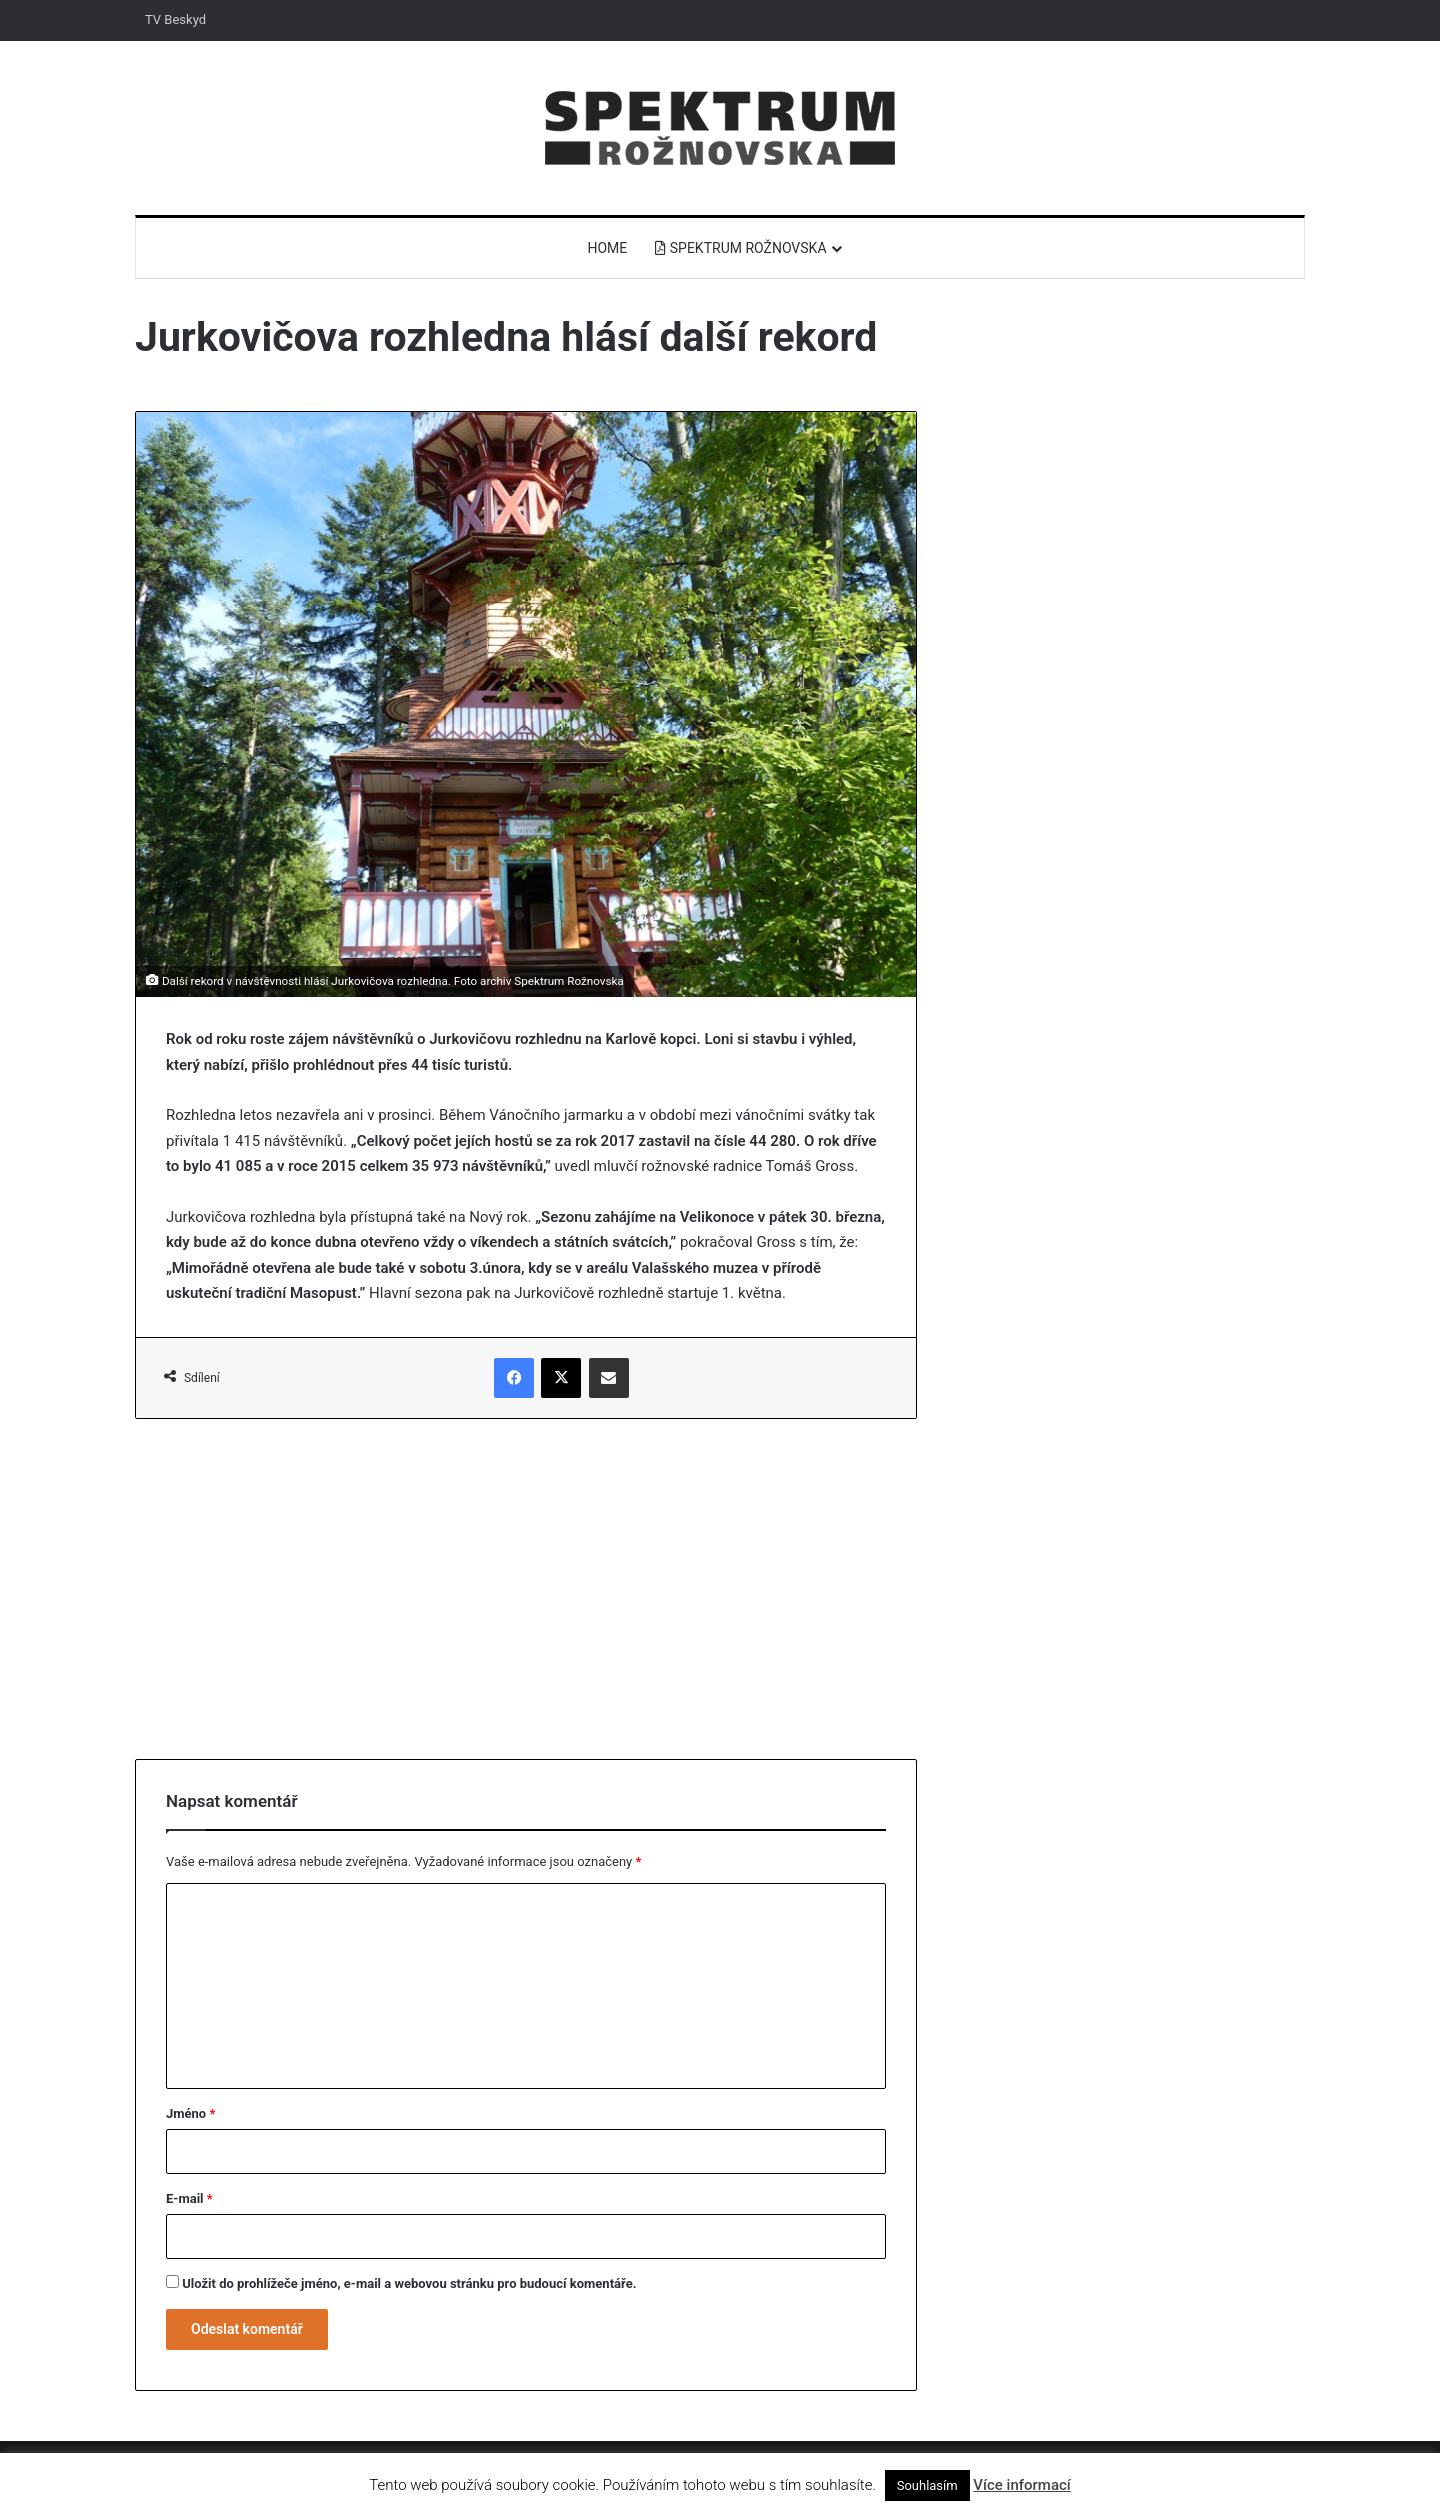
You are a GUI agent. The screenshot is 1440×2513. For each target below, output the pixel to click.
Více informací (1021, 2485)
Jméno (190, 2113)
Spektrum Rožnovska (740, 248)
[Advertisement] (526, 1589)
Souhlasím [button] (927, 2485)
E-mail (189, 2198)
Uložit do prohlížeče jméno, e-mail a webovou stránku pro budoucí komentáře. (409, 2283)
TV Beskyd (175, 19)
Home (607, 248)
